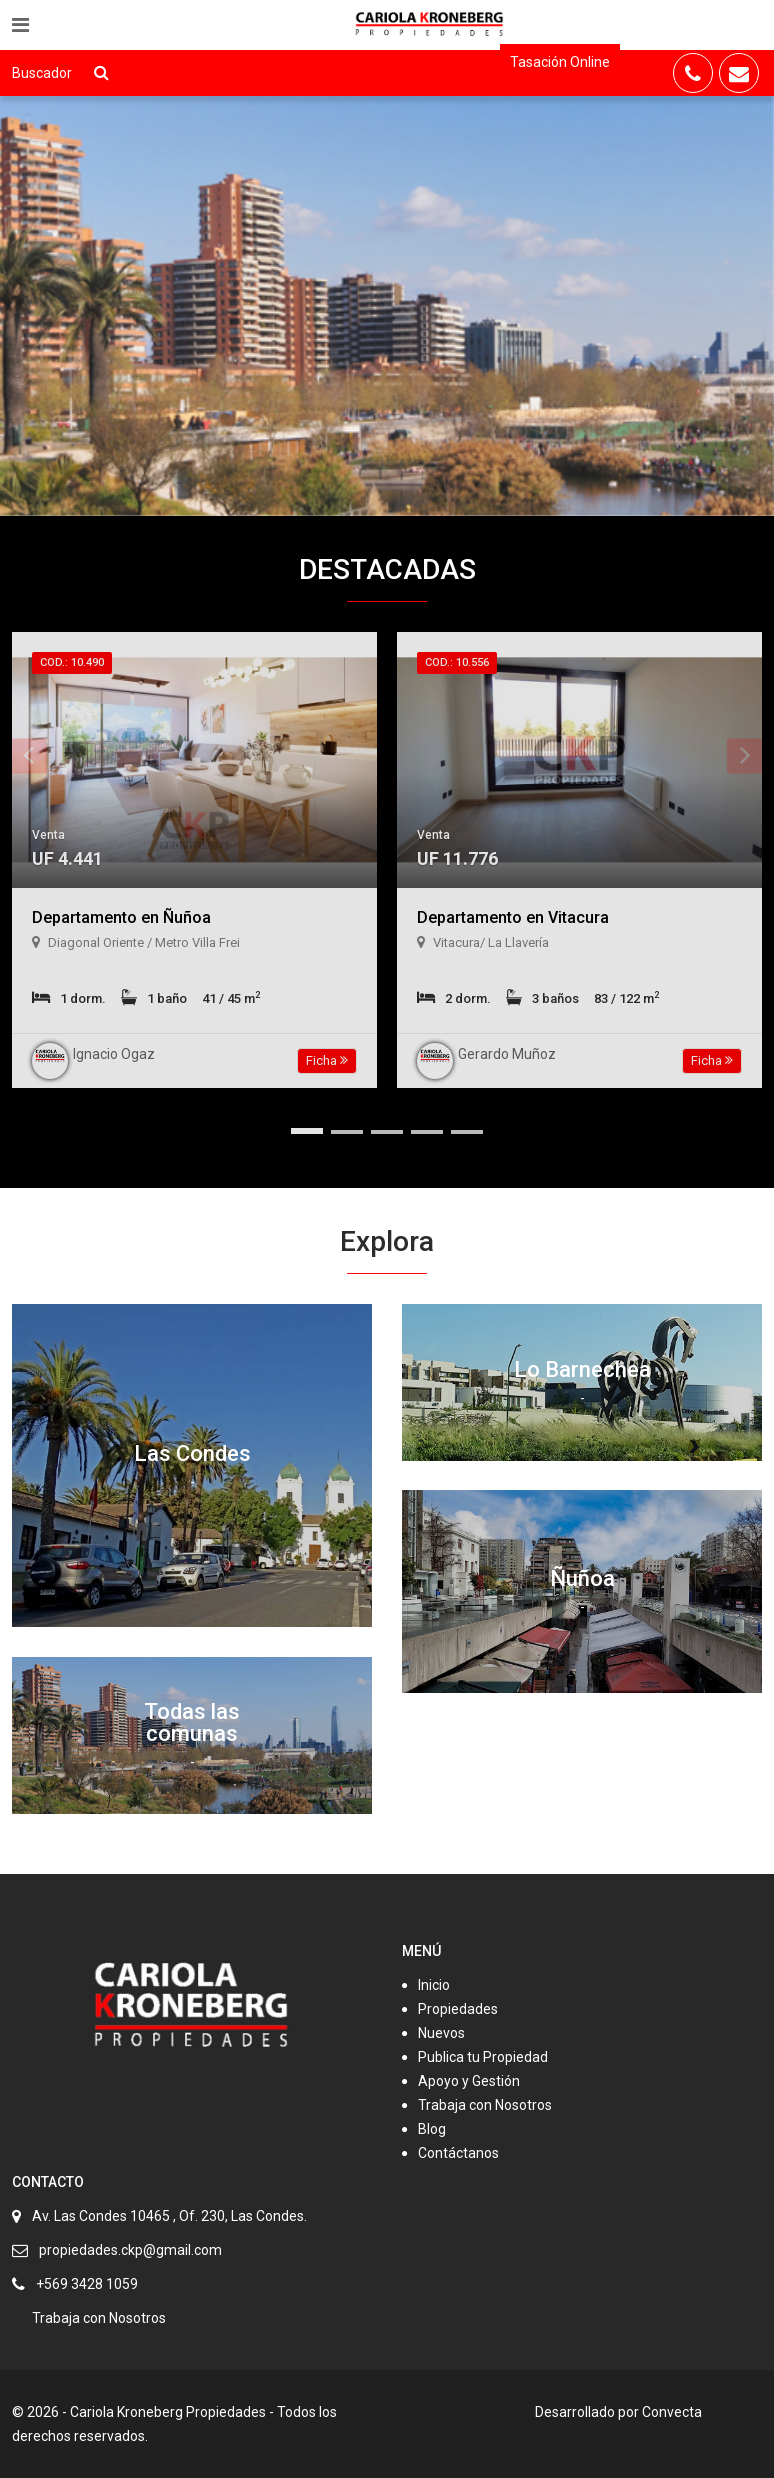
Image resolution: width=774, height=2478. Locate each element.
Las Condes (192, 1453)
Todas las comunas (192, 1722)
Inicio (434, 1985)
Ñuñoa (582, 1578)
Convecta (672, 2412)
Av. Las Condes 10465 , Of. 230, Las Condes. (169, 2216)
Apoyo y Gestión (469, 2081)
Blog (432, 2129)
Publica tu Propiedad (483, 2057)
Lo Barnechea (582, 1369)
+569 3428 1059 (87, 2284)
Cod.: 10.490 (72, 662)
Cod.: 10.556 (457, 662)
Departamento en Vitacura (513, 917)
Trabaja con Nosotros (485, 2105)
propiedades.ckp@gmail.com (130, 2250)
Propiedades (458, 2009)
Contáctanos (458, 2153)
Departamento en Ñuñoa (121, 917)
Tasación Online (560, 62)
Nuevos (441, 2033)
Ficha (327, 1060)
